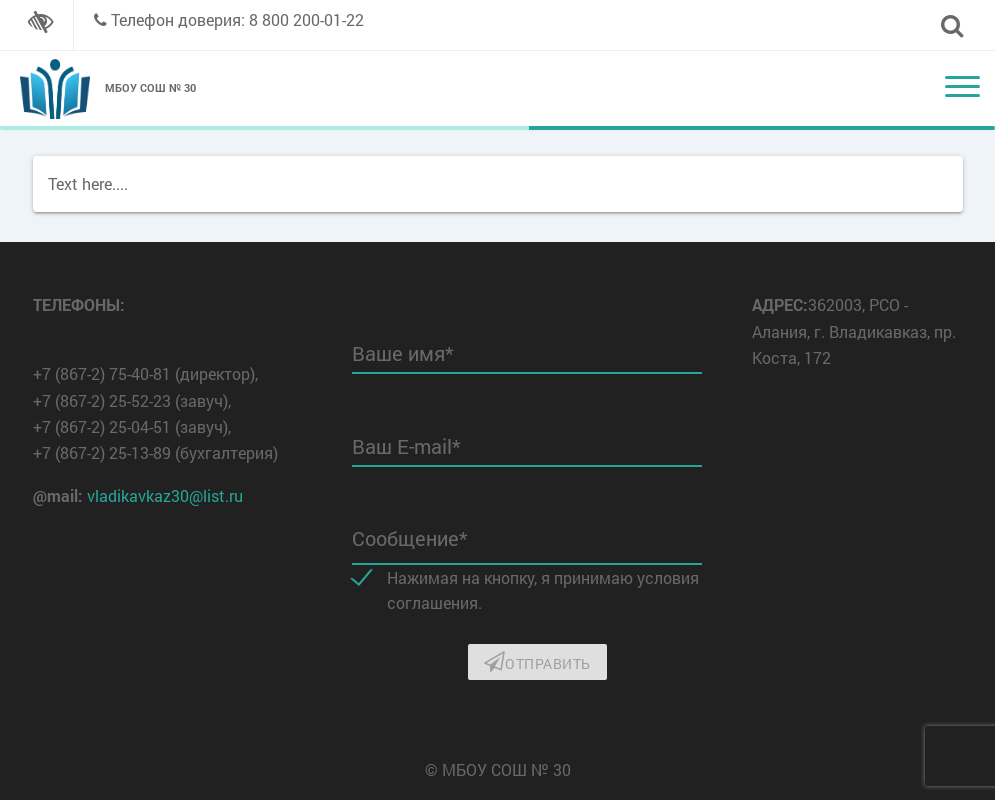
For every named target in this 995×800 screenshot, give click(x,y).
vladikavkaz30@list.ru (165, 495)
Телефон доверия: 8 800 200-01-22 (237, 19)
